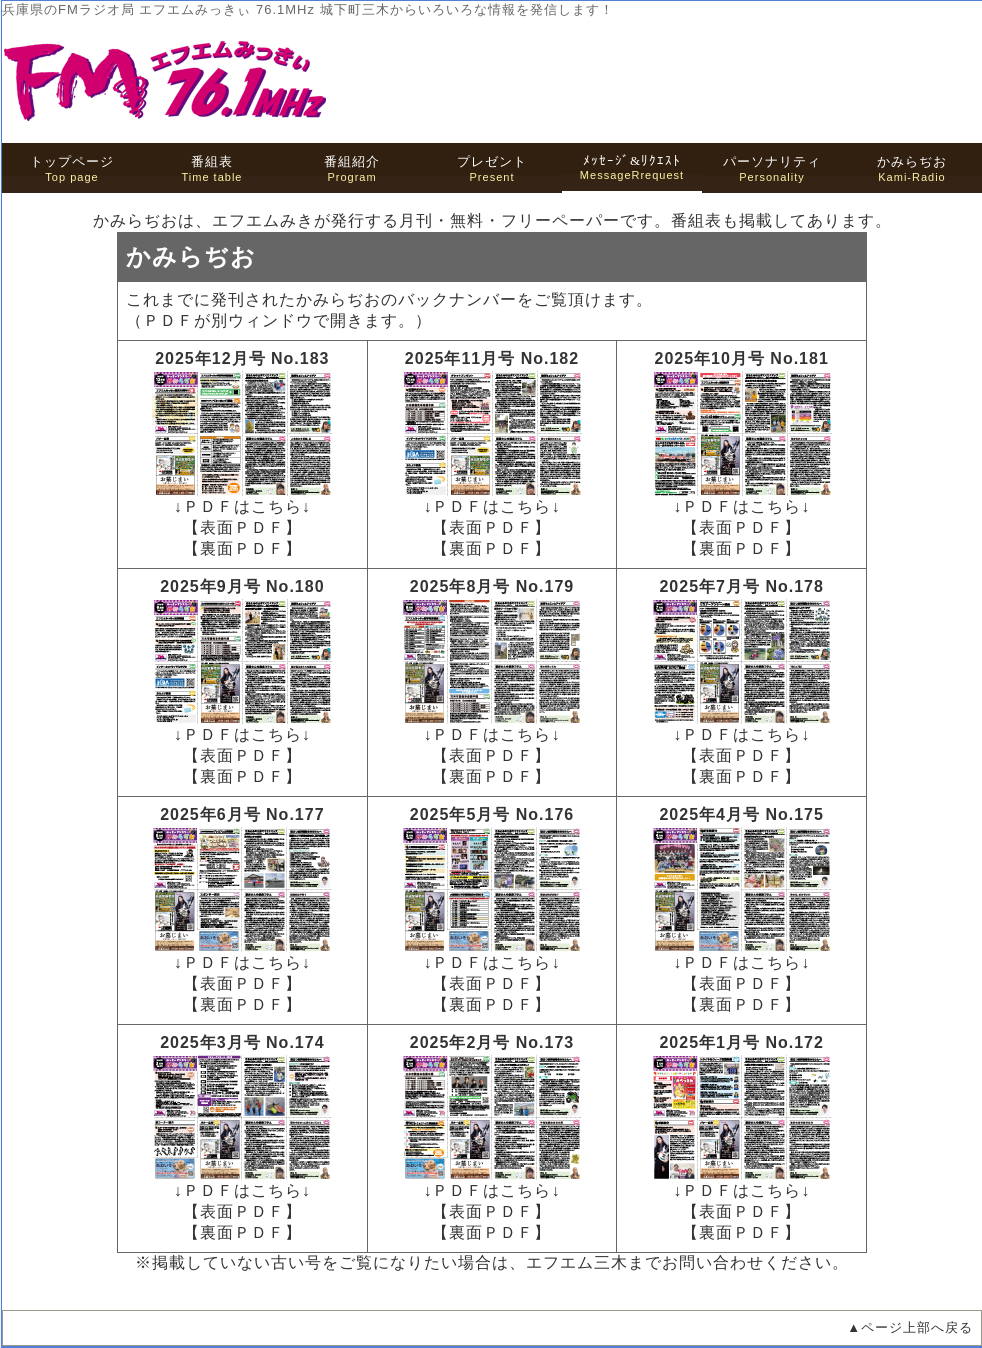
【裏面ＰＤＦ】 (242, 548)
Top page (72, 168)
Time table (212, 168)
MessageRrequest (632, 167)
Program (352, 168)
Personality (772, 168)
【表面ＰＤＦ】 (242, 527)
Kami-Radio (912, 168)
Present (492, 168)
